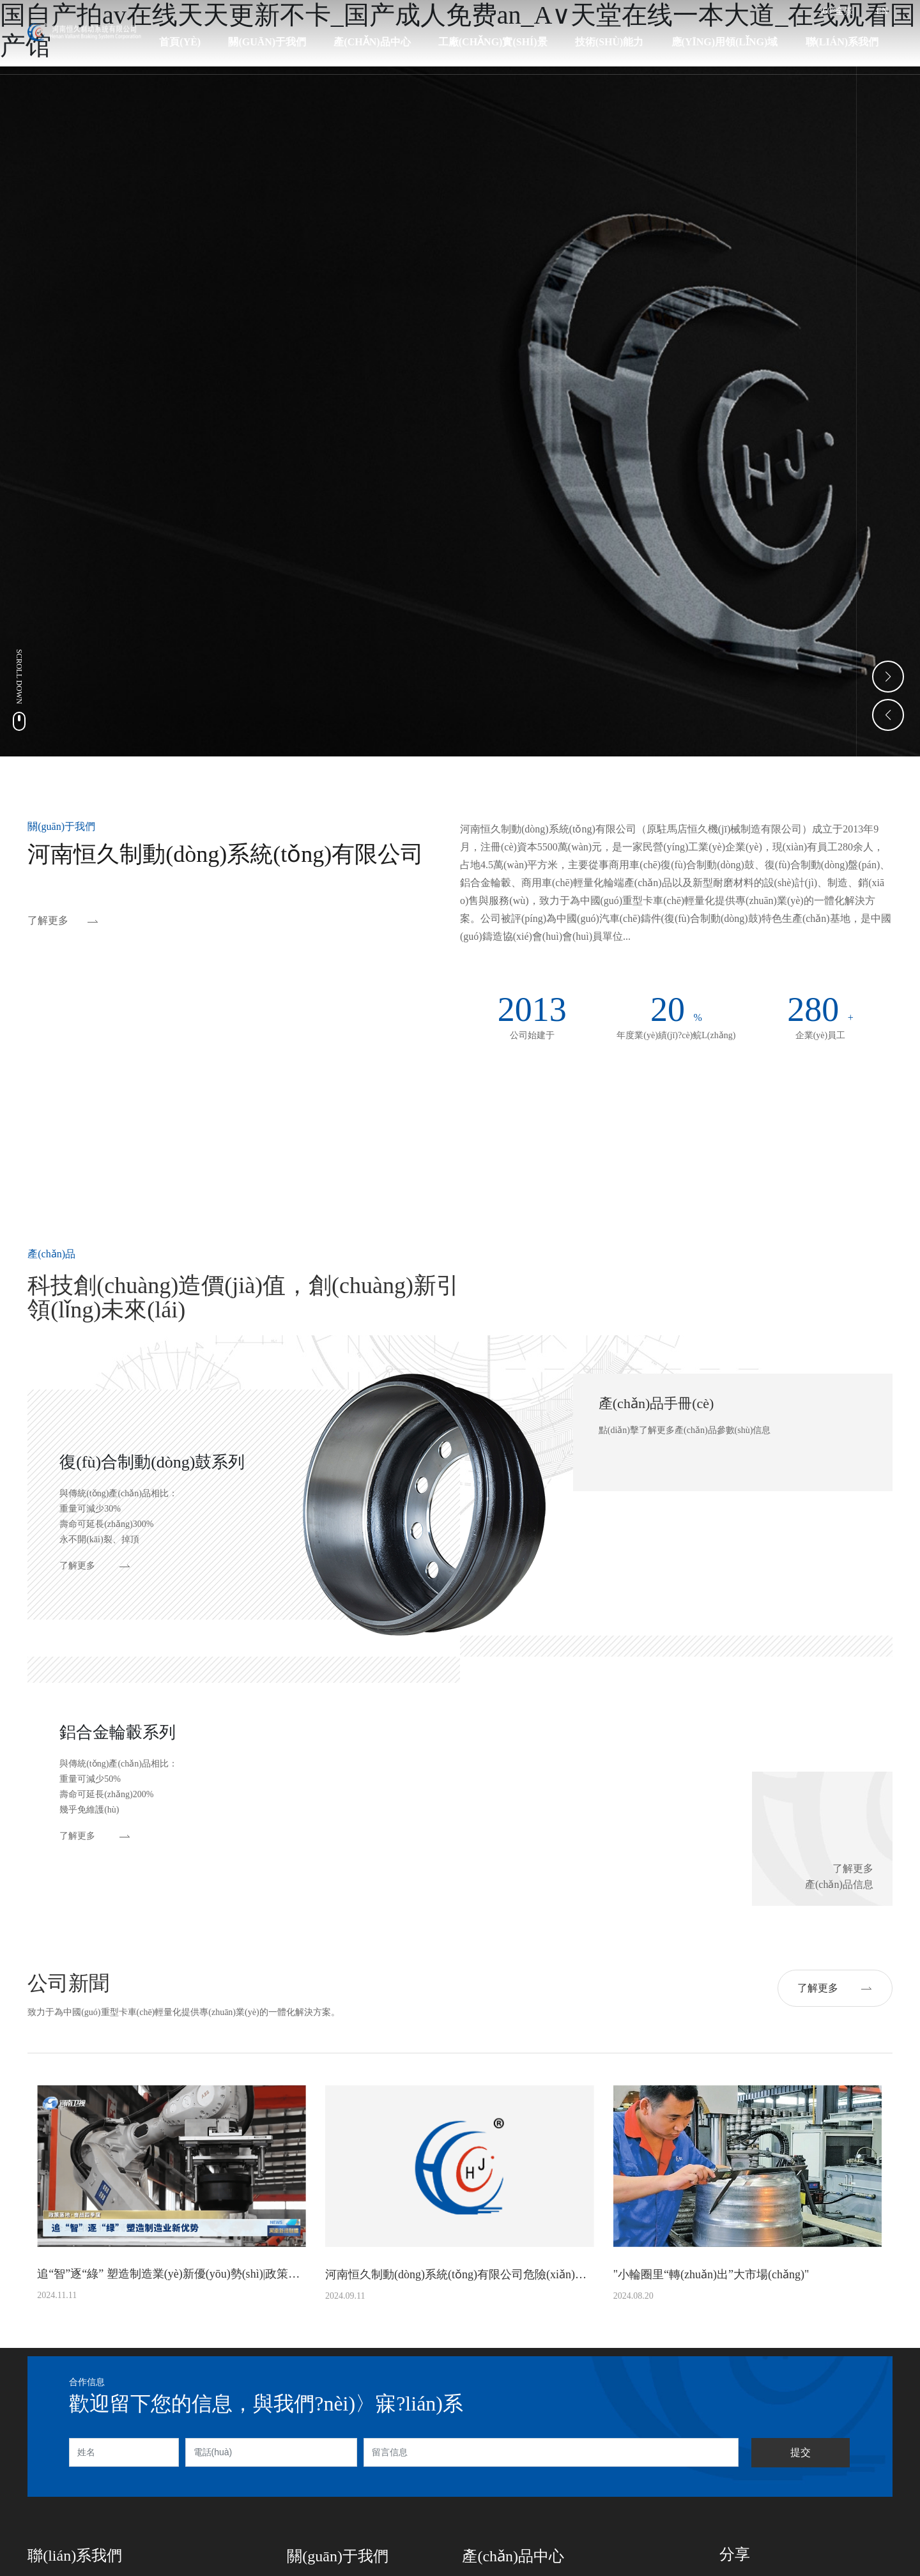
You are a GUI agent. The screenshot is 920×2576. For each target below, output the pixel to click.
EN (882, 11)
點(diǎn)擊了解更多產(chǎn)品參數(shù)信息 (685, 1430)
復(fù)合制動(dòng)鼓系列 (152, 1462)
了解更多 (47, 920)
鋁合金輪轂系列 (117, 1732)
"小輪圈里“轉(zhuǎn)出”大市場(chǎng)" (711, 2274)
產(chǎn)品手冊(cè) (656, 1403)
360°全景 (836, 11)
